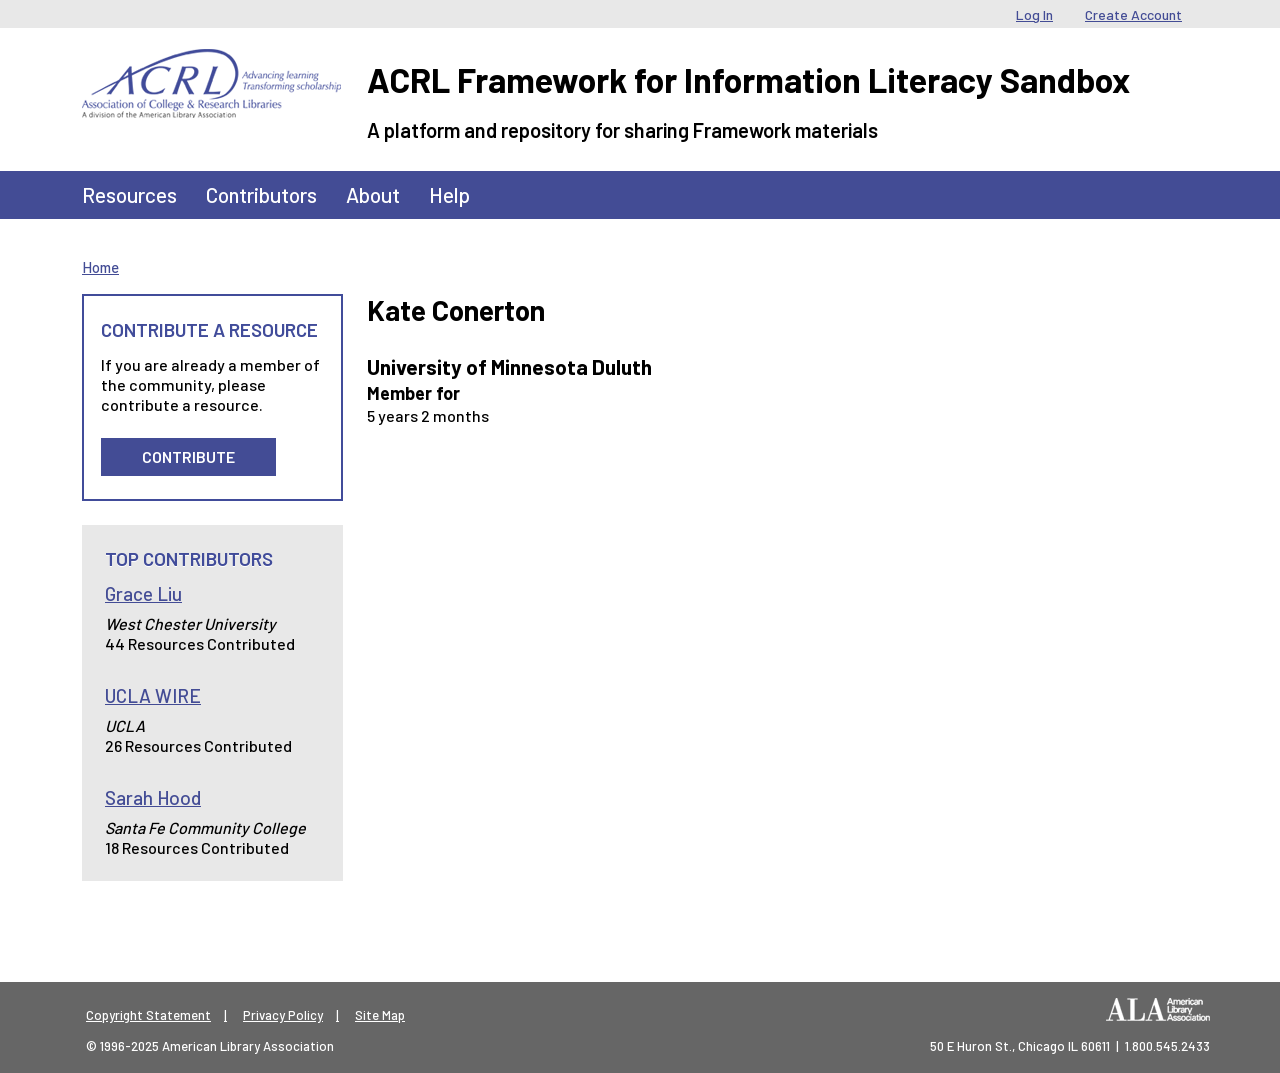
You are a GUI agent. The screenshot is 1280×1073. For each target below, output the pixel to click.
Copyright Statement (148, 1015)
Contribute (188, 456)
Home (100, 267)
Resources (129, 194)
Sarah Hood (153, 797)
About (373, 194)
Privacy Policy (283, 1015)
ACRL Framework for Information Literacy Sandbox (748, 79)
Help (449, 194)
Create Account (1133, 14)
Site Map (380, 1015)
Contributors (261, 194)
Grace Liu (143, 593)
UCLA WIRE (153, 695)
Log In (1034, 14)
